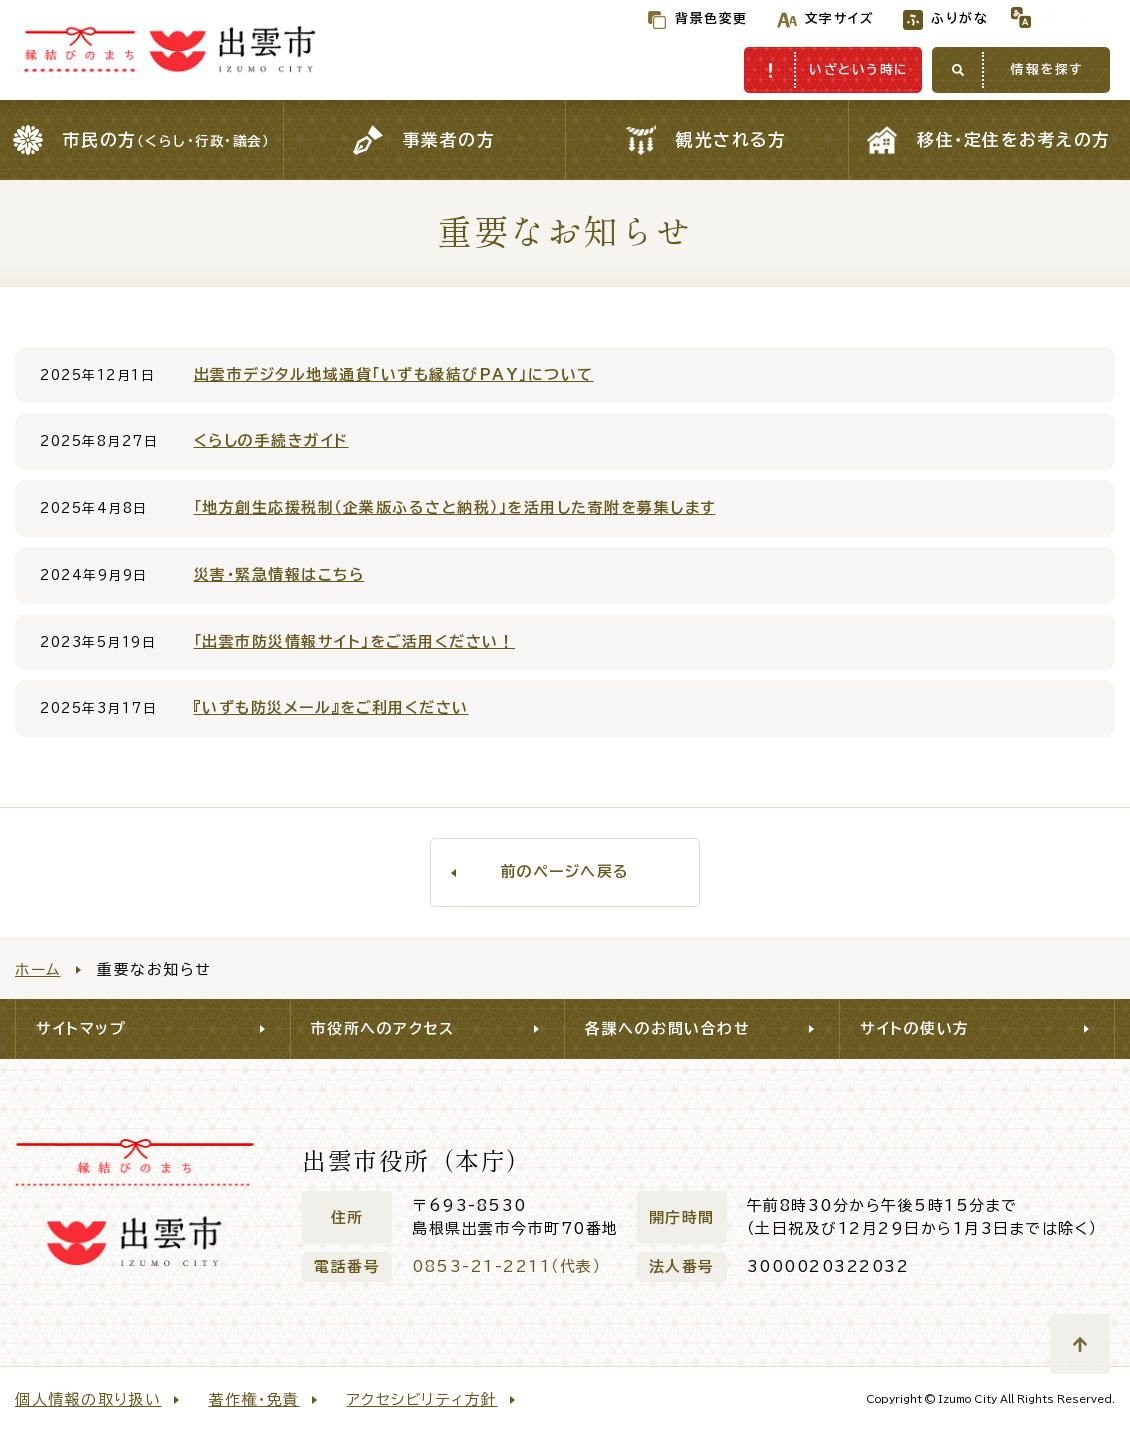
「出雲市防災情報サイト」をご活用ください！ (355, 641)
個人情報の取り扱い (88, 1399)
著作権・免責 (254, 1399)
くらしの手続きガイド (271, 440)
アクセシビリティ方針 (422, 1399)
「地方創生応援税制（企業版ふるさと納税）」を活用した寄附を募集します (455, 507)
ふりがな (918, 18)
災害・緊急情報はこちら (279, 574)
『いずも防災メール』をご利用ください (331, 707)
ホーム (38, 969)
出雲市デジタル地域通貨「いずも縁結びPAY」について (394, 374)
